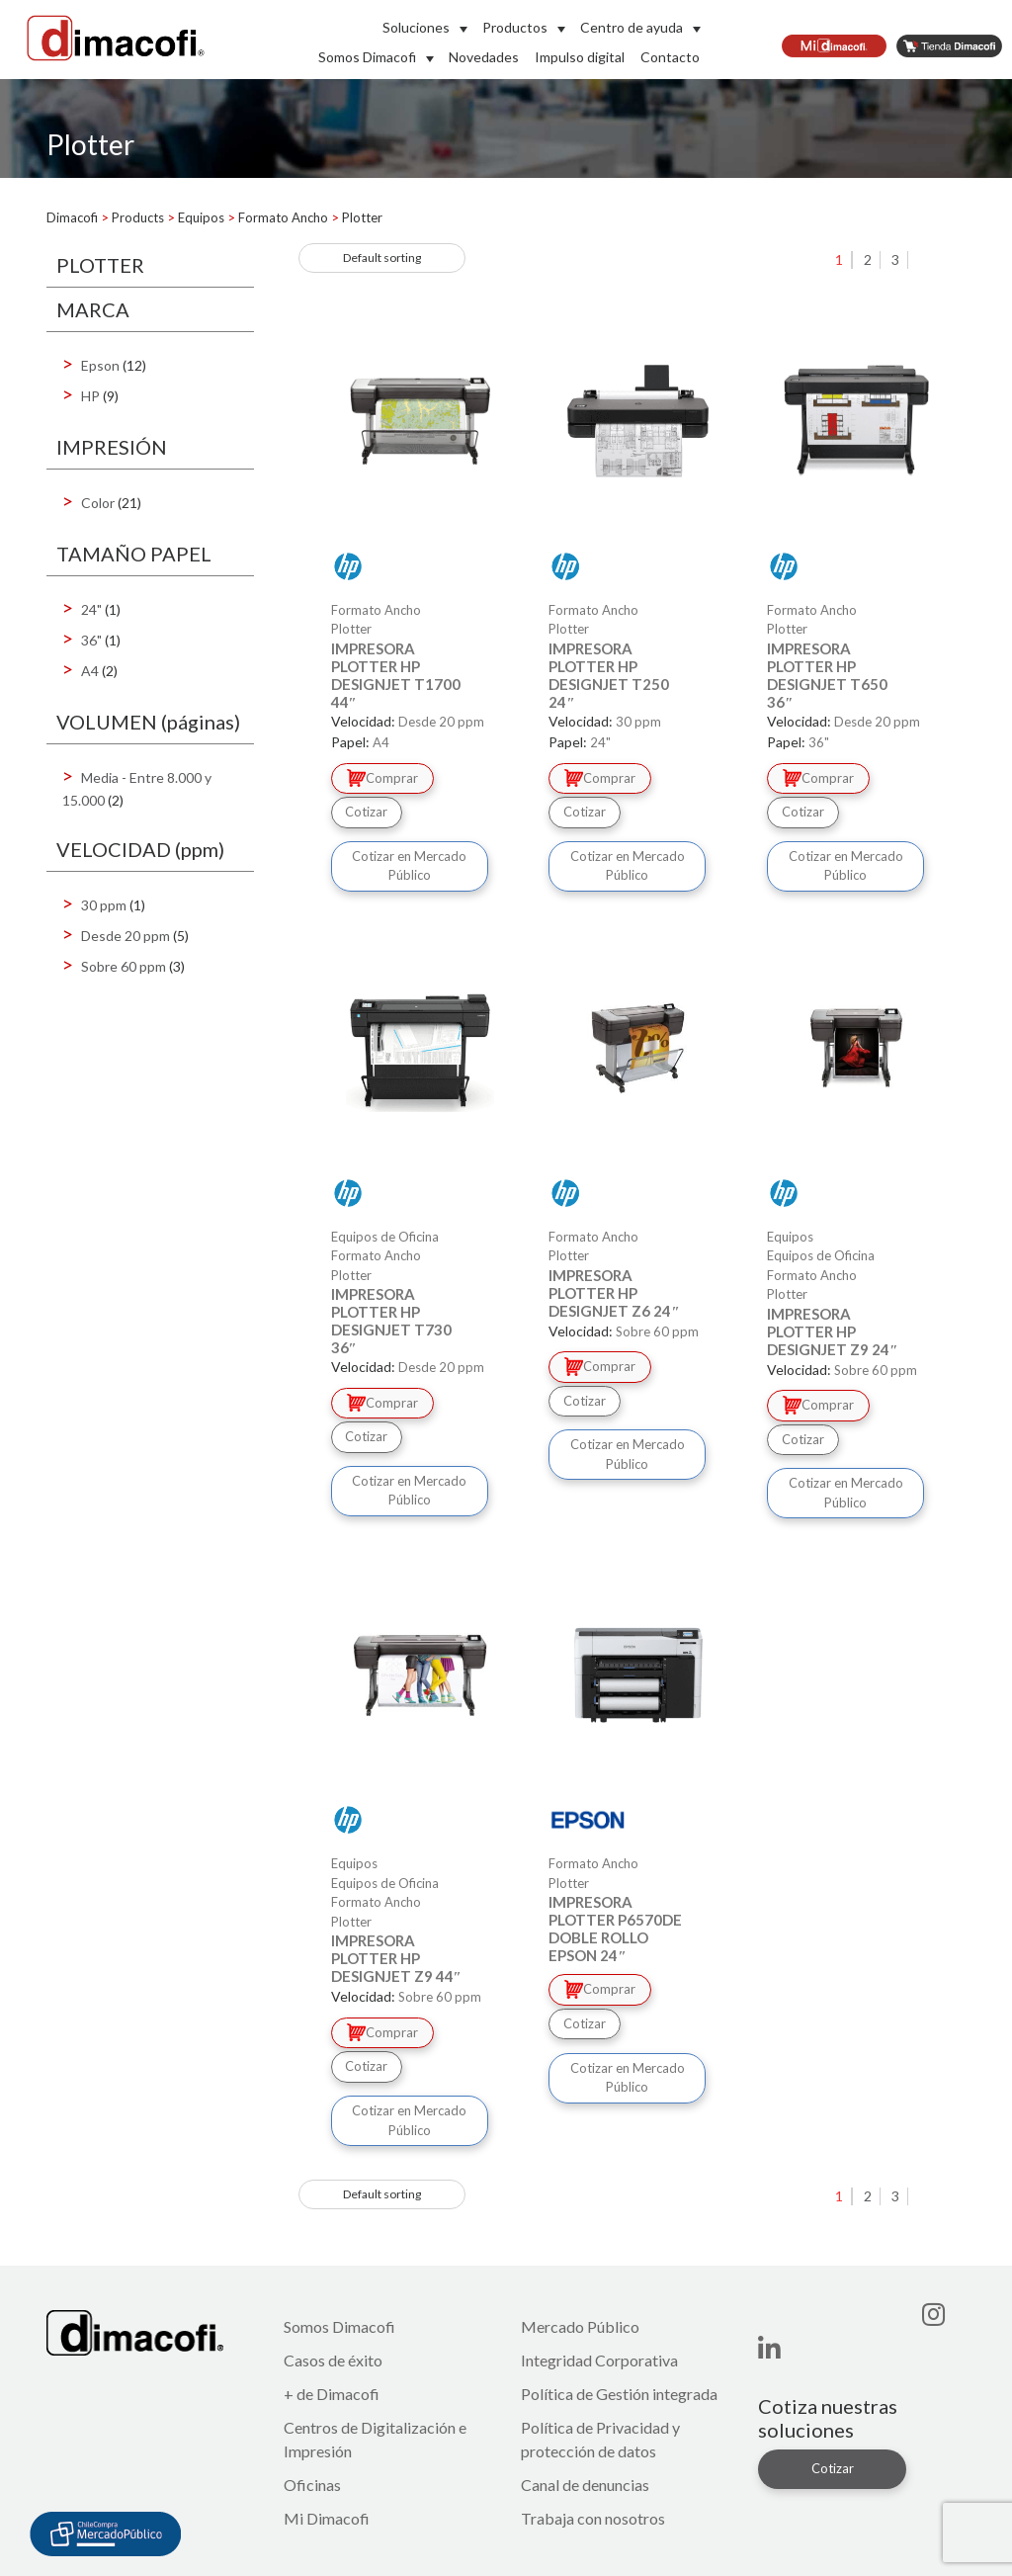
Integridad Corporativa (599, 2360)
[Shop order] (381, 258)
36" (91, 640)
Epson (100, 365)
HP (90, 395)
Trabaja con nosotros (593, 2518)
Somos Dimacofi (367, 56)
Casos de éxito (333, 2360)
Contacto (670, 56)
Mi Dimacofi (327, 2518)
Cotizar (366, 811)
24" (91, 609)
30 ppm (103, 905)
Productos (515, 27)
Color (98, 502)
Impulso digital (580, 56)
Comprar (382, 778)
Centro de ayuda (631, 27)
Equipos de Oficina (821, 1255)
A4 (90, 670)
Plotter (351, 629)
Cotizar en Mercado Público (409, 866)
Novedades (484, 56)
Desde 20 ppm (125, 935)
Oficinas (312, 2484)
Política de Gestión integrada (619, 2393)
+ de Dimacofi (332, 2393)
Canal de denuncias (585, 2484)
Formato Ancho (376, 1255)
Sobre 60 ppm (123, 966)
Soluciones (416, 27)
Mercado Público (580, 2326)
